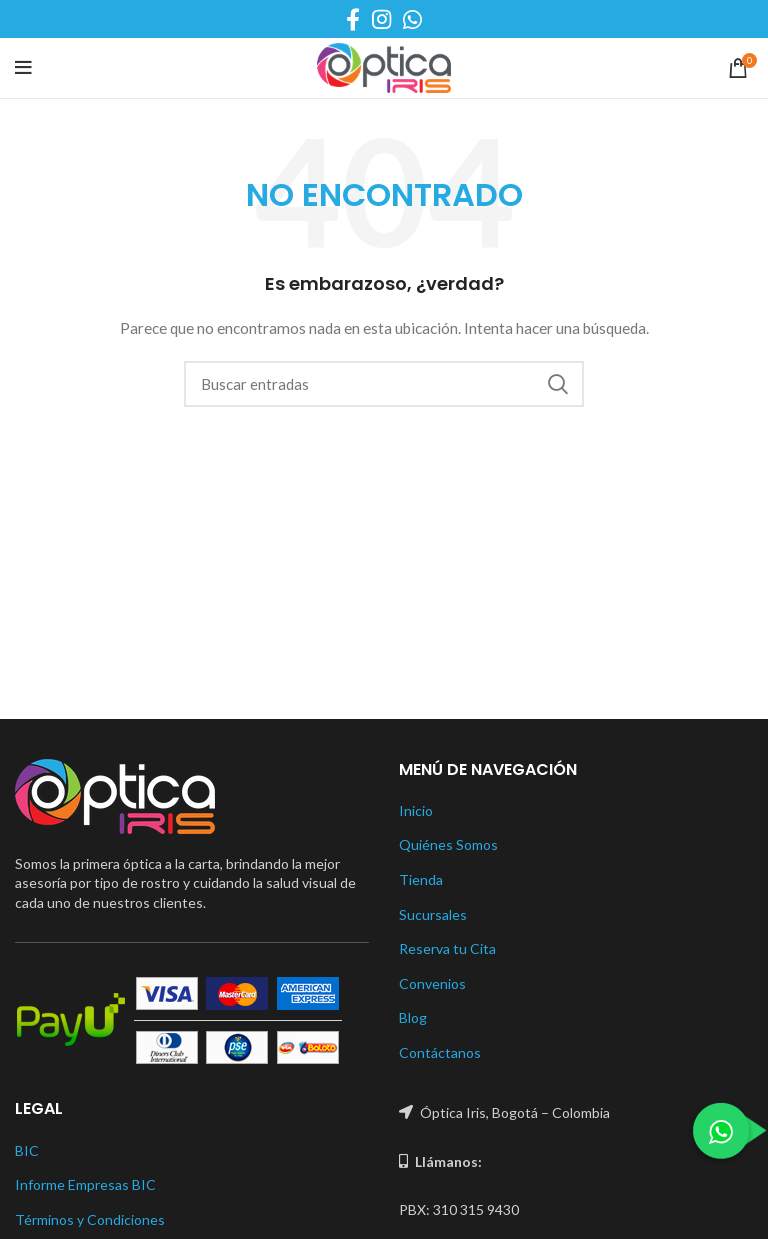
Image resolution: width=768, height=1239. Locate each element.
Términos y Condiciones (90, 1219)
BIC (27, 1150)
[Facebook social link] (353, 19)
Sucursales (433, 914)
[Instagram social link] (381, 19)
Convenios (432, 983)
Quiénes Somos (448, 844)
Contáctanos (440, 1052)
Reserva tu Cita (447, 948)
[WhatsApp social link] (412, 19)
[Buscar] (384, 384)
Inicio (416, 810)
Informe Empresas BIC (85, 1184)
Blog (413, 1017)
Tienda (421, 879)
